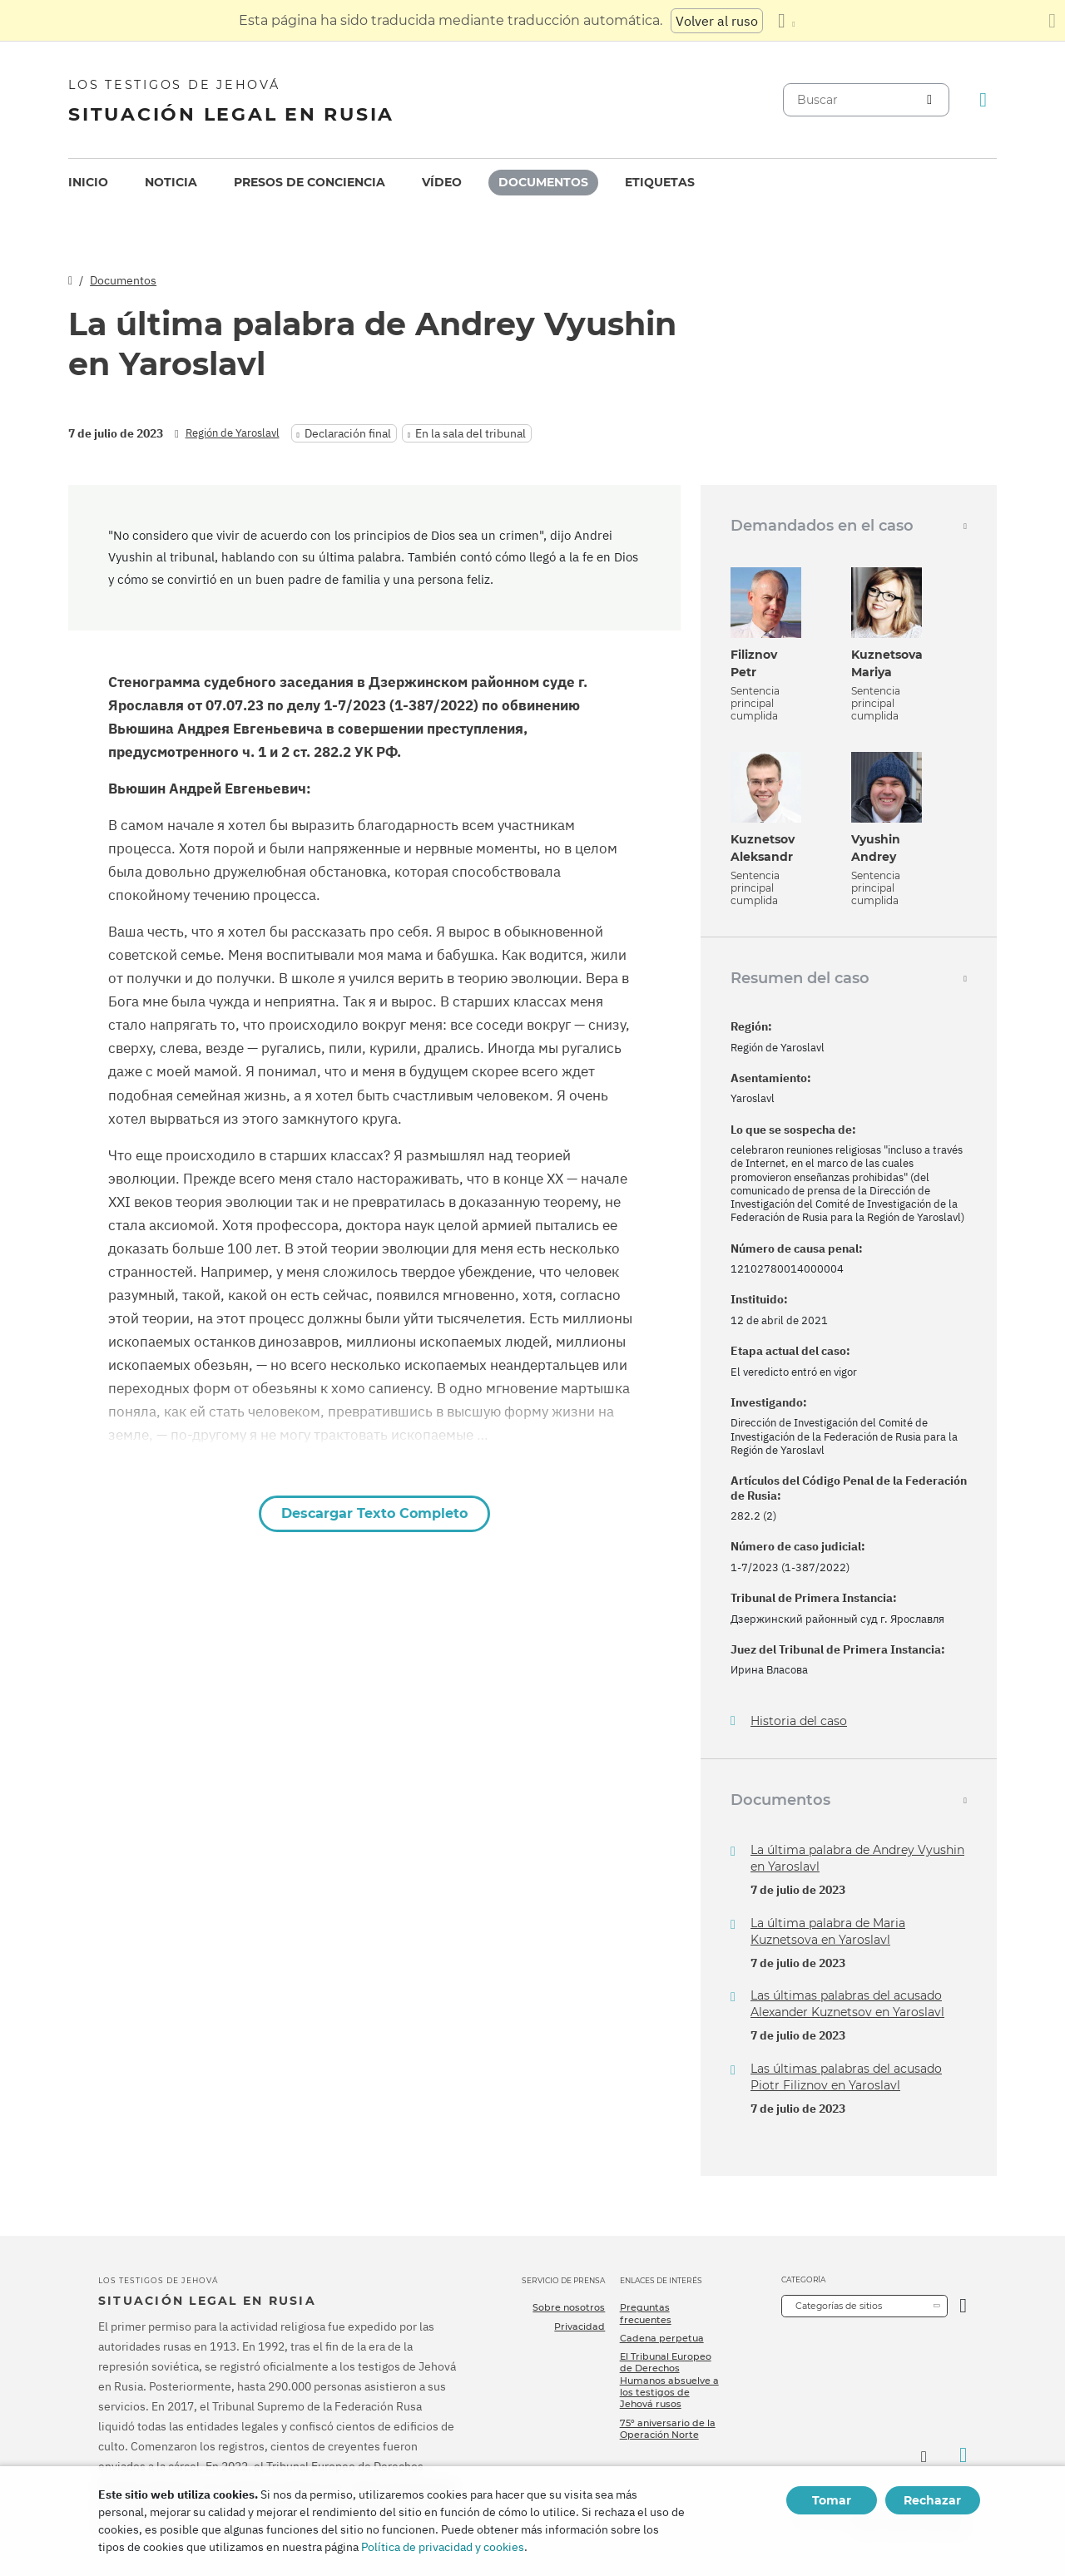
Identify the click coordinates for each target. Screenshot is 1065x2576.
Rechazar (932, 2500)
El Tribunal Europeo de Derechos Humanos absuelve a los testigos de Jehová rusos (669, 2380)
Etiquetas (660, 182)
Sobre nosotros (568, 2307)
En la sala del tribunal (470, 433)
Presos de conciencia (309, 182)
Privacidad (579, 2326)
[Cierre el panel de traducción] (1052, 20)
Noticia (171, 182)
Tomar (831, 2500)
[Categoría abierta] (963, 2306)
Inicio (88, 182)
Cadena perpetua (662, 2338)
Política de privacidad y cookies (442, 2546)
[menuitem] (88, 182)
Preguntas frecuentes (645, 2313)
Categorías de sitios (838, 2305)
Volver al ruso (717, 20)
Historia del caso (798, 1721)
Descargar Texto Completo (374, 1513)
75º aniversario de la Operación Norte (668, 2428)
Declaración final (348, 433)
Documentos (543, 182)
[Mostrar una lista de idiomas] (786, 21)
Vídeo (442, 182)
